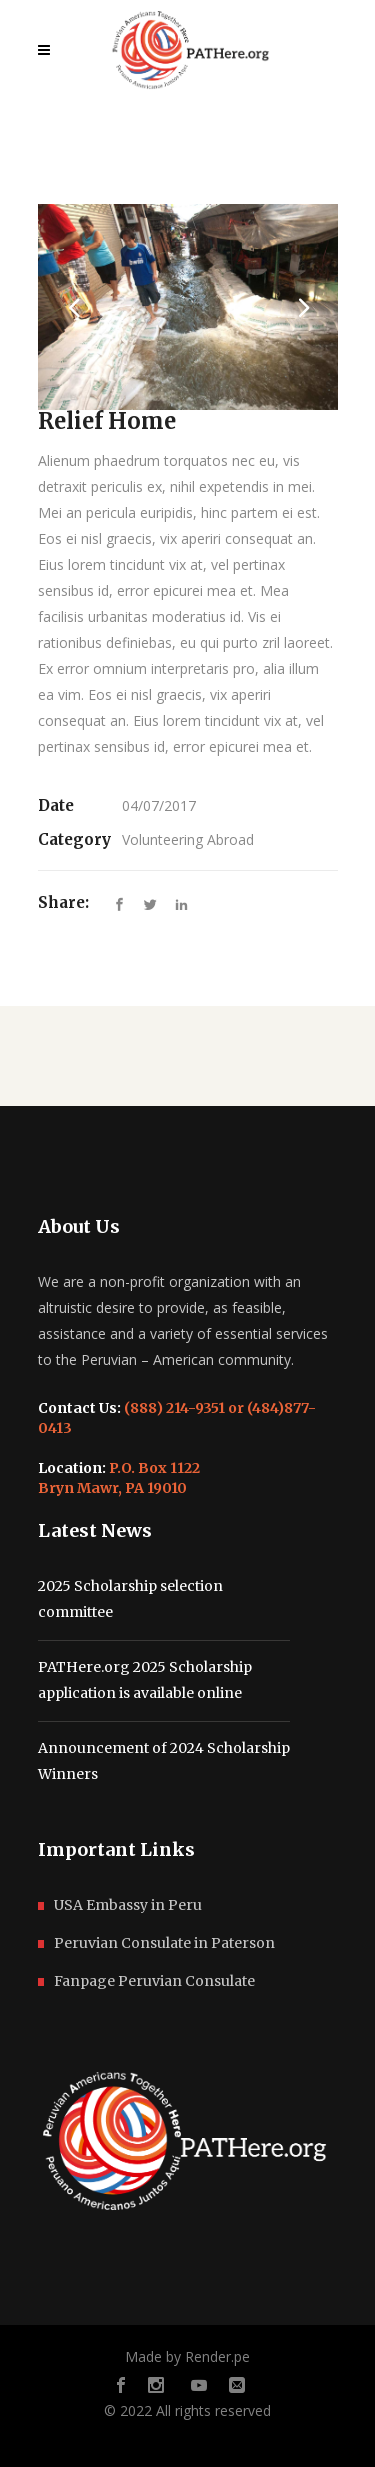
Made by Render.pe (187, 2356)
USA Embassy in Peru (128, 1905)
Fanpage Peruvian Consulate (154, 1981)
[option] (188, 307)
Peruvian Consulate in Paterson (164, 1943)
